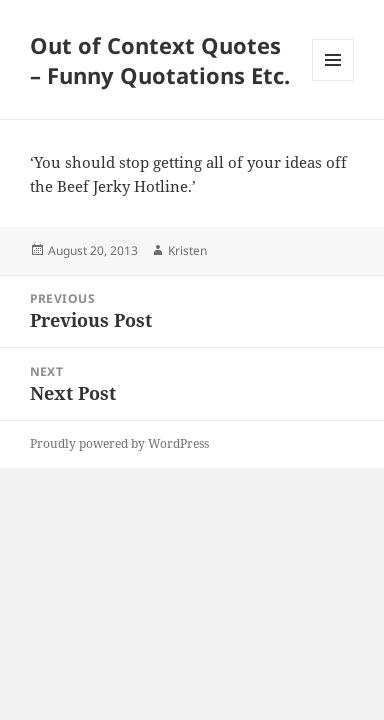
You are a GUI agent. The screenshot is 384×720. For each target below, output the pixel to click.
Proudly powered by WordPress (119, 443)
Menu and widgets (333, 80)
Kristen (187, 250)
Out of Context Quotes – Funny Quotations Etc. (160, 60)
